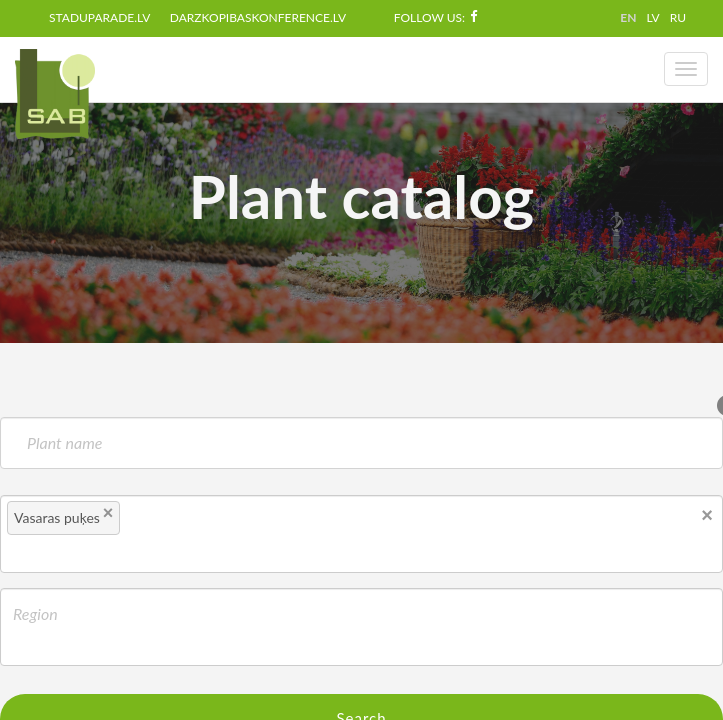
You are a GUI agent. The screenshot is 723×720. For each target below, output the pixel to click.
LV (652, 17)
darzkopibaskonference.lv (258, 17)
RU (678, 17)
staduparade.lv (99, 17)
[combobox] (361, 534)
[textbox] (160, 521)
